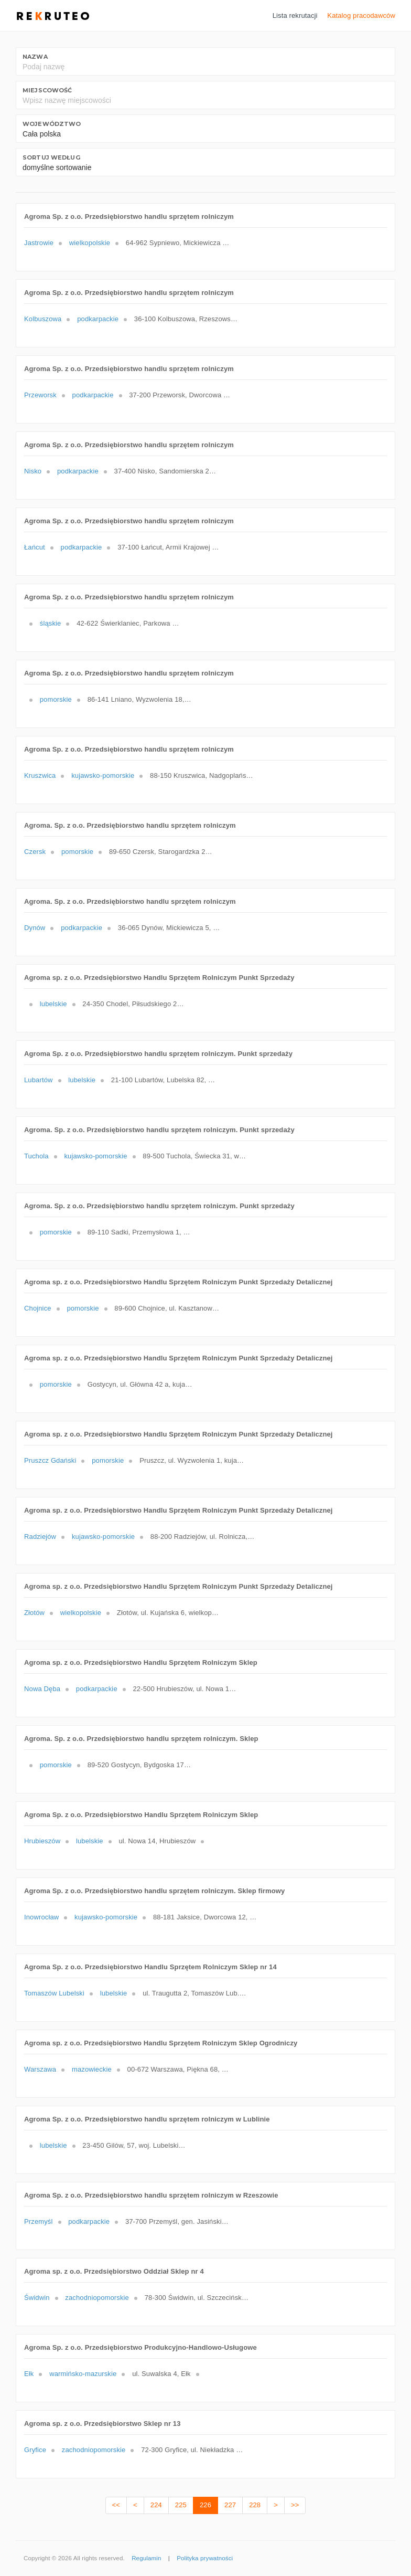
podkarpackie (97, 319)
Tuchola (36, 1156)
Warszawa (40, 2069)
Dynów (34, 928)
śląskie (50, 623)
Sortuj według (51, 157)
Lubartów (38, 1080)
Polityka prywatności (205, 2558)
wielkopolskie (89, 243)
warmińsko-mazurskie (82, 2374)
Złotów (34, 1613)
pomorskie (56, 699)
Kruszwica (40, 775)
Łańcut (34, 547)
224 (156, 2505)
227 (230, 2505)
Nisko (32, 471)
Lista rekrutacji (295, 15)
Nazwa (35, 56)
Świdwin (37, 2297)
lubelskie (53, 1004)
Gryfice (35, 2450)
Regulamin (146, 2558)
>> (295, 2505)
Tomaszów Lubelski (54, 1993)
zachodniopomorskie (97, 2297)
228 (255, 2505)
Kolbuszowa (42, 319)
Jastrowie (38, 243)
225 (181, 2505)
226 (205, 2505)
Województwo (52, 124)
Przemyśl (38, 2221)
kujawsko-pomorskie (102, 775)
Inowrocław (41, 1917)
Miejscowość (47, 90)
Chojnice (37, 1308)
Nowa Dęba (42, 1689)
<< (116, 2505)
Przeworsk (40, 395)
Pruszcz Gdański (50, 1460)
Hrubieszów (42, 1841)
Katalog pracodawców (361, 15)
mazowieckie (92, 2069)
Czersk (35, 852)
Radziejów (40, 1536)
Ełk (29, 2374)
